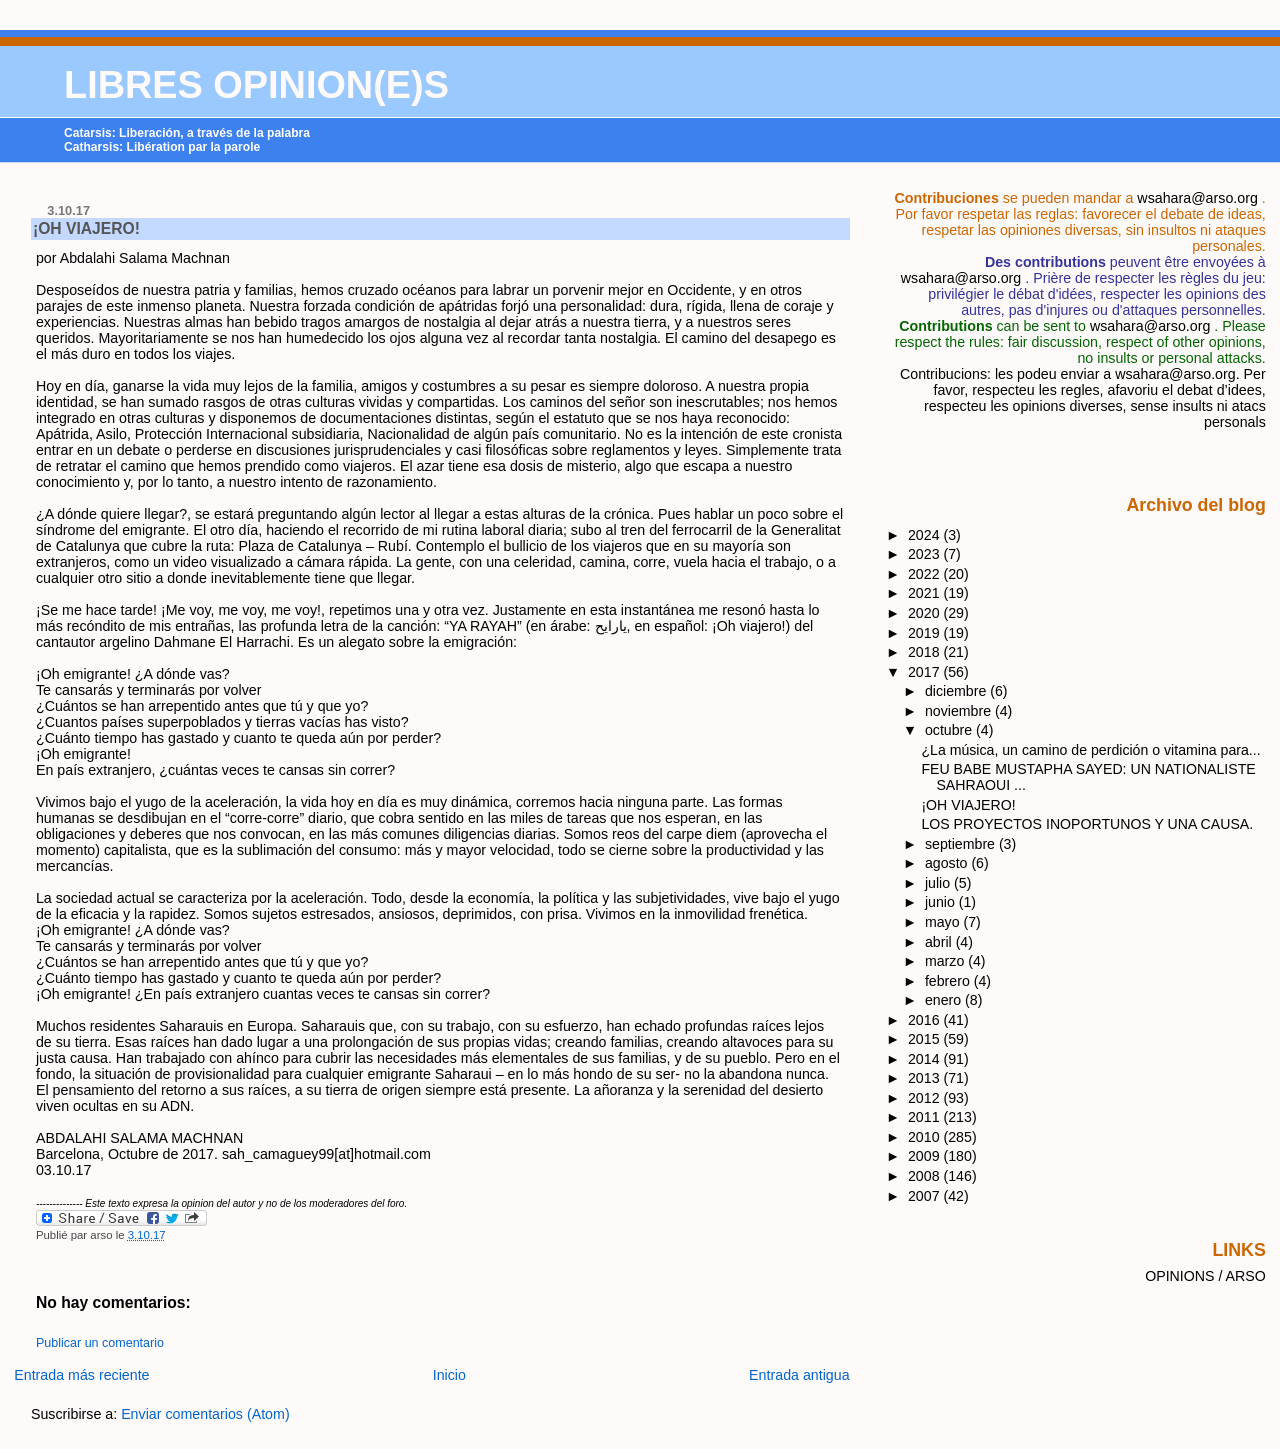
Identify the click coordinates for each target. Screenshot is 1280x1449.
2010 (926, 1137)
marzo (946, 961)
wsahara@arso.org (1197, 198)
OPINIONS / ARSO (1205, 1276)
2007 (926, 1196)
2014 (926, 1059)
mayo (944, 922)
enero (945, 1000)
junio (942, 902)
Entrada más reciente (81, 1375)
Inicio (449, 1375)
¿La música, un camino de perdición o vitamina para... (1090, 750)
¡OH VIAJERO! (86, 228)
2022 (926, 574)
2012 (926, 1098)
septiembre (962, 844)
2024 (926, 535)
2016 (926, 1020)
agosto (948, 863)
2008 (926, 1176)
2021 (926, 593)
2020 (926, 613)
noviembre (960, 711)
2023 (926, 554)
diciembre (957, 691)
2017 (926, 672)
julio (939, 883)
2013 (926, 1078)
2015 (926, 1039)
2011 (926, 1117)
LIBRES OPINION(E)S (256, 85)
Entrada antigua (799, 1375)
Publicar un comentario (100, 1343)
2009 (926, 1156)
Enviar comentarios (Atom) (205, 1414)
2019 (926, 633)
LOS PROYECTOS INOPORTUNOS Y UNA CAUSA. (1087, 824)
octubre (950, 730)
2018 (926, 652)
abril (940, 942)
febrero (949, 981)
